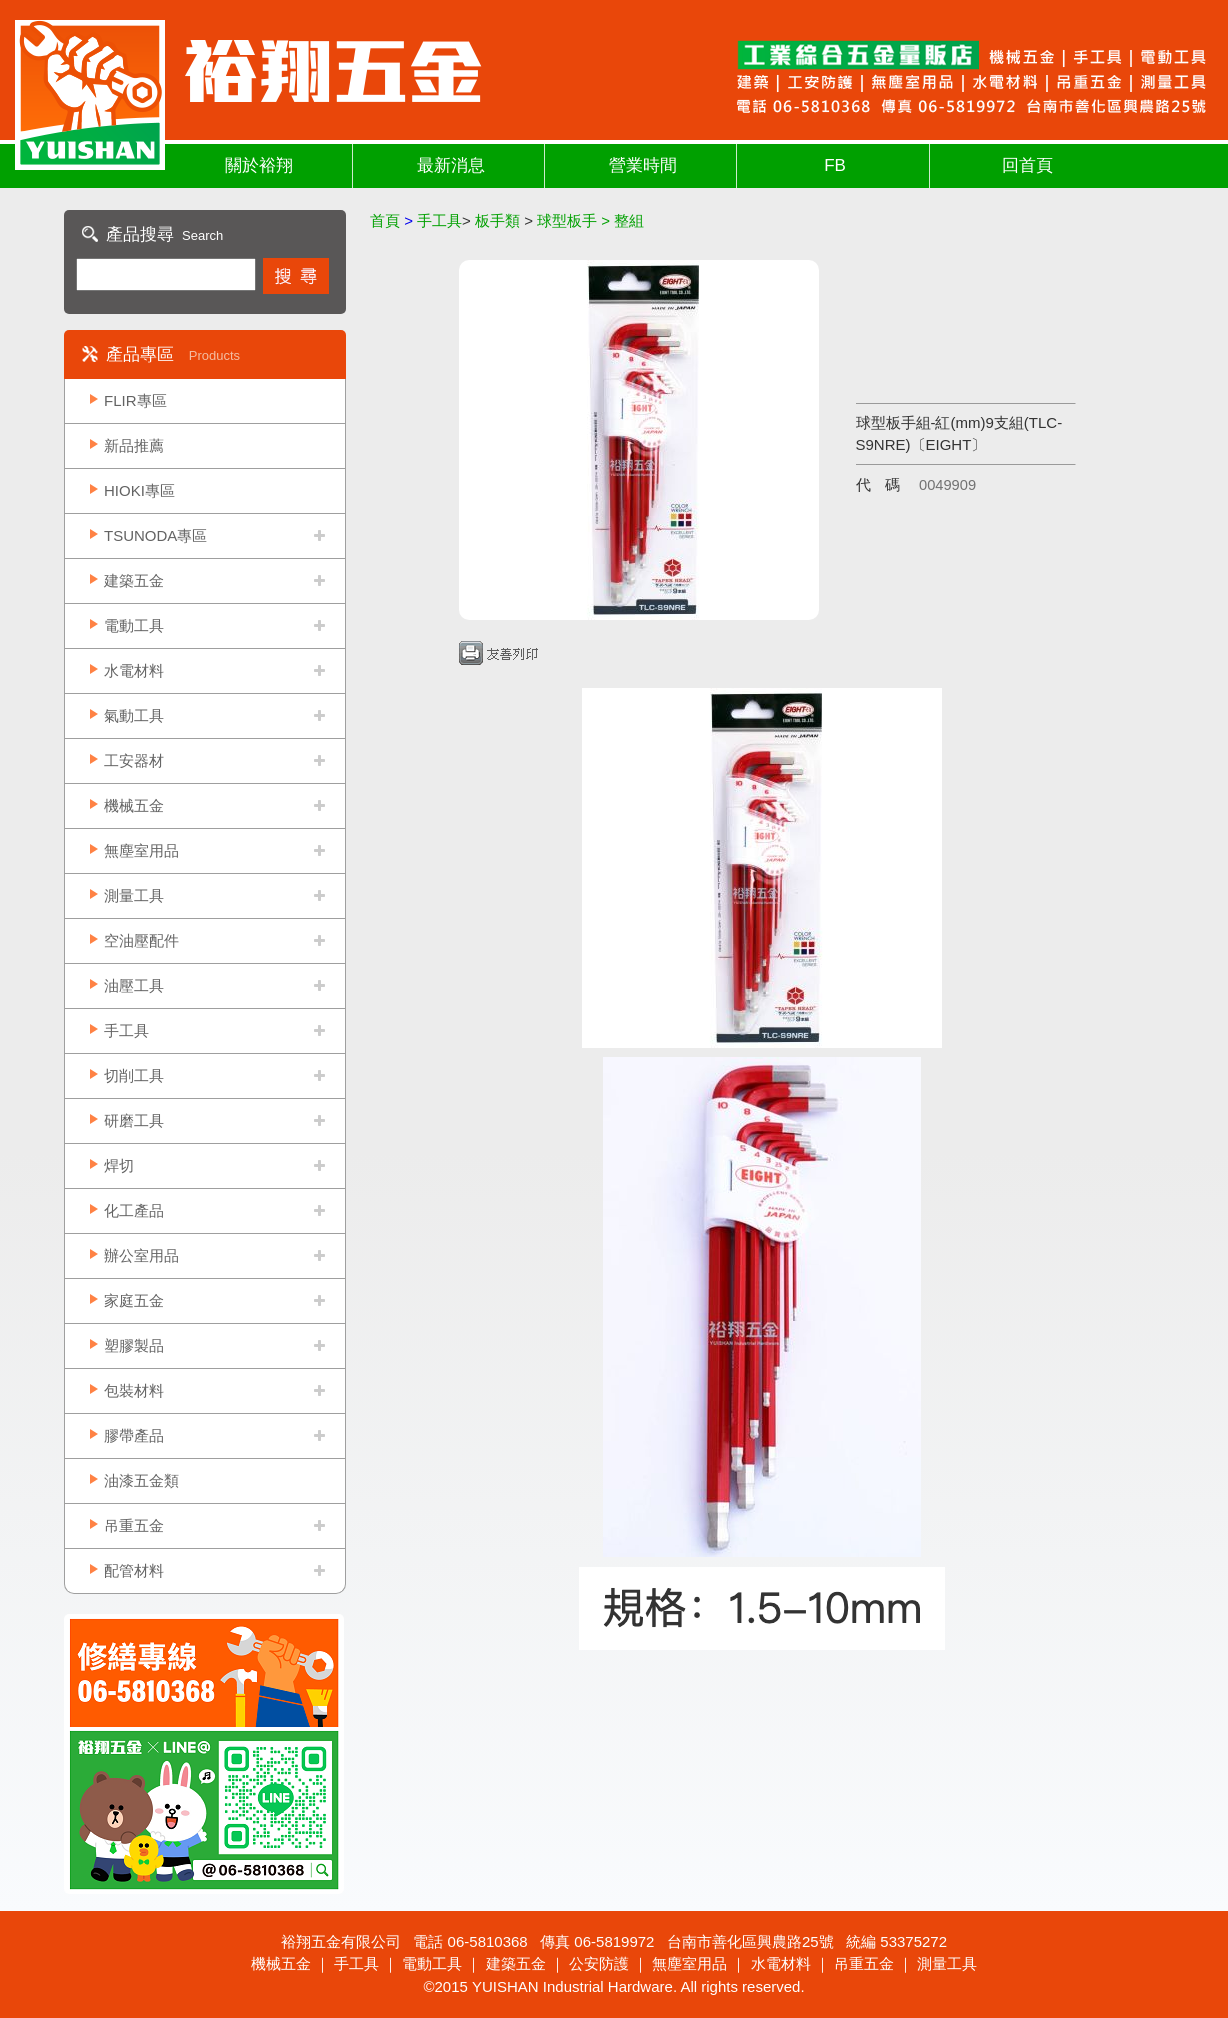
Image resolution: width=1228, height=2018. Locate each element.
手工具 (126, 1030)
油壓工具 (134, 985)
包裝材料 (134, 1390)
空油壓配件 (141, 940)
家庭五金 (134, 1300)
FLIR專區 (135, 400)
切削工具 (134, 1075)
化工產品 (134, 1210)
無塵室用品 (141, 850)
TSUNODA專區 (155, 535)
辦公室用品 (141, 1255)
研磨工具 (134, 1120)
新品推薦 (134, 445)
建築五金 (134, 580)
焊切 (119, 1165)
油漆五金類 (141, 1480)
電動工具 (134, 625)
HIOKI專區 (139, 490)
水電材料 (134, 670)
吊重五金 (134, 1525)
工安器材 (134, 760)
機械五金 (134, 805)
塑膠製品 (134, 1345)
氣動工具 (134, 715)
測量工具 (134, 895)
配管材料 (134, 1570)
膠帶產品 (134, 1435)
